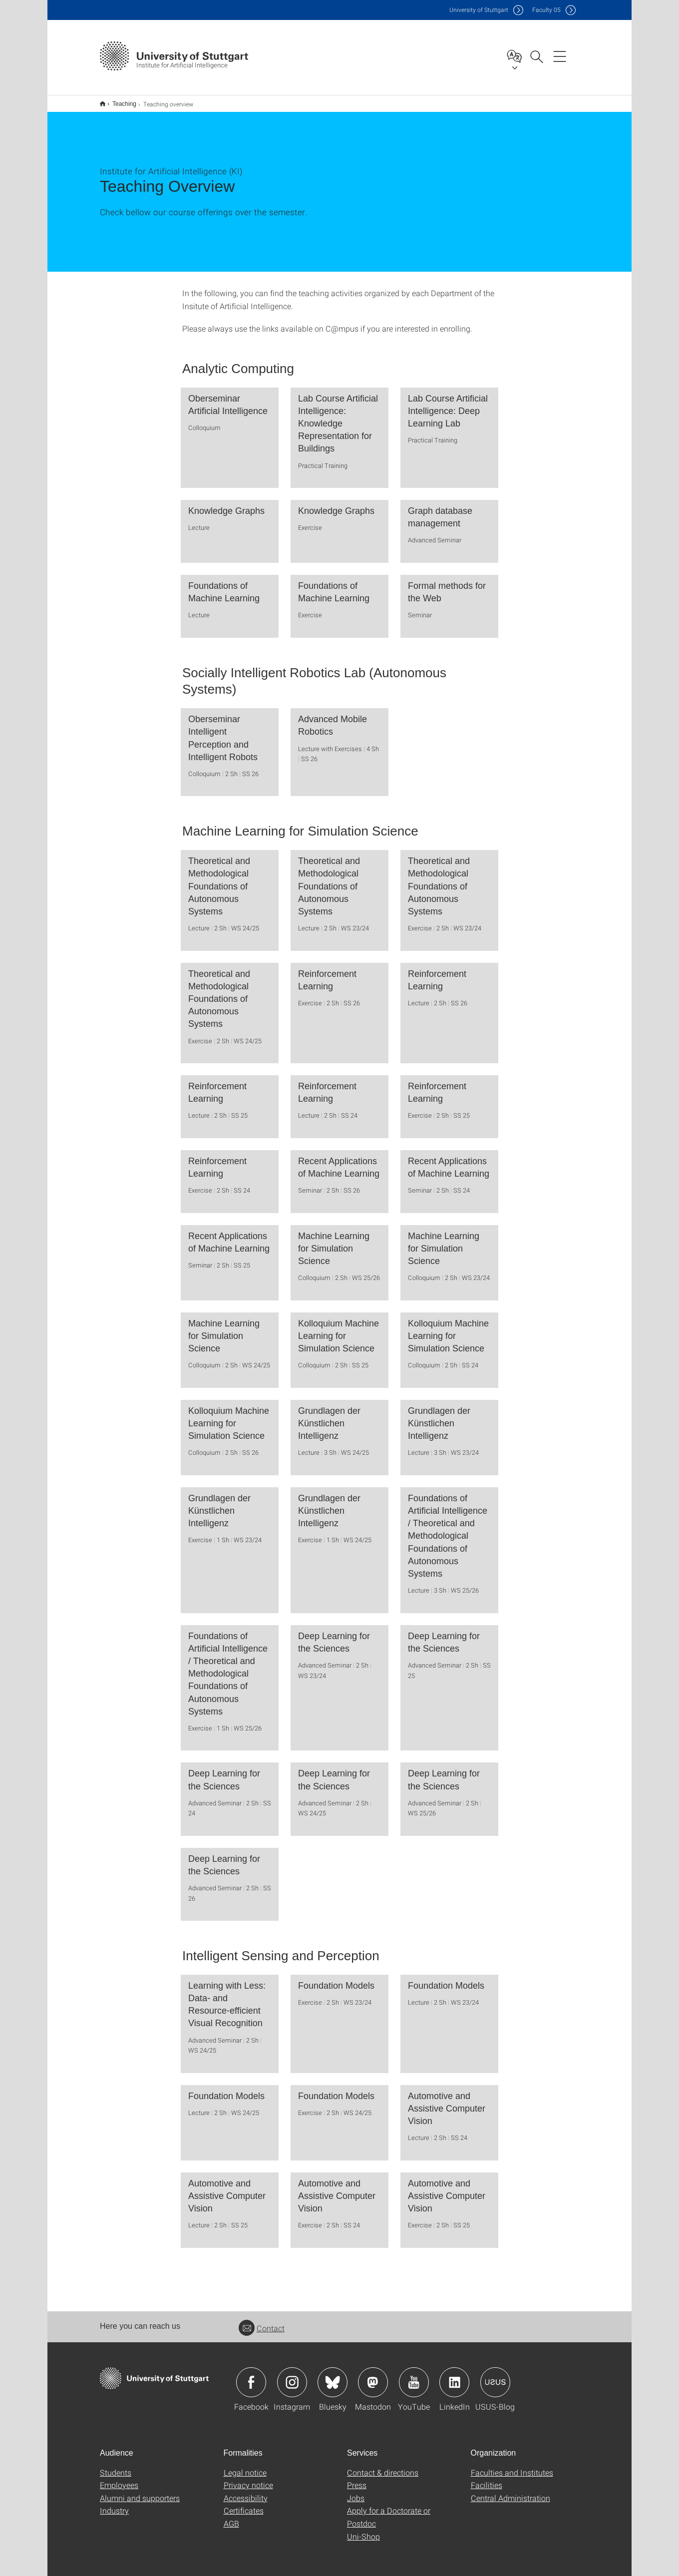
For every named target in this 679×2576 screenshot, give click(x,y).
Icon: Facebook (251, 2376)
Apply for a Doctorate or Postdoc (388, 2510)
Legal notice (245, 2466)
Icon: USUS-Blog (495, 2376)
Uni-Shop (363, 2530)
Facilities (486, 2478)
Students (115, 2466)
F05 (546, 9)
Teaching (119, 100)
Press (356, 2478)
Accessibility (246, 2491)
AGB (231, 2517)
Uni (478, 9)
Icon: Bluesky (332, 2376)
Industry (114, 2504)
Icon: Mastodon (373, 2376)
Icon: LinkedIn (454, 2376)
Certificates (244, 2504)
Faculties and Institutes (512, 2466)
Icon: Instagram (292, 2376)
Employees (119, 2478)
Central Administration (510, 2491)
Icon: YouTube (414, 2376)
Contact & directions (382, 2466)
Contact (262, 2321)
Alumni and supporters (140, 2491)
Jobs (355, 2491)
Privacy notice (248, 2478)
